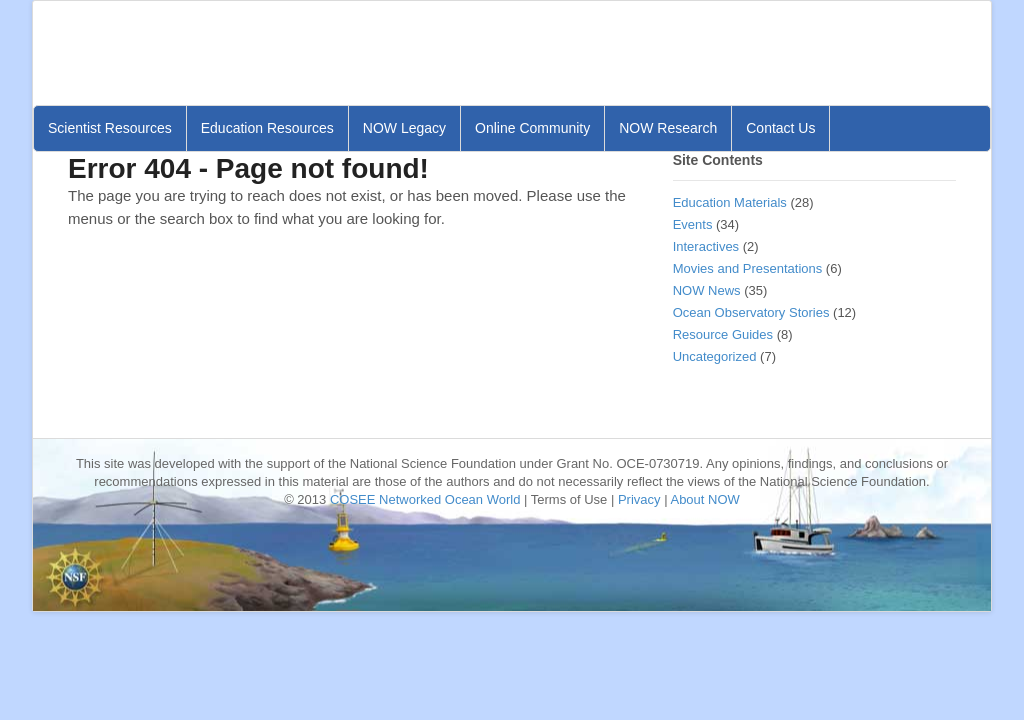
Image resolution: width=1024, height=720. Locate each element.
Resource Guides (723, 334)
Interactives (706, 246)
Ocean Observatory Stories (751, 312)
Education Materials (730, 202)
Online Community (532, 128)
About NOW (704, 499)
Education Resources (267, 128)
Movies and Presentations (748, 268)
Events (693, 224)
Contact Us (780, 128)
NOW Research (668, 128)
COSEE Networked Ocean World (425, 499)
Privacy (639, 499)
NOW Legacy (404, 128)
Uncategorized (715, 356)
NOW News (707, 290)
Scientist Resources (110, 128)
